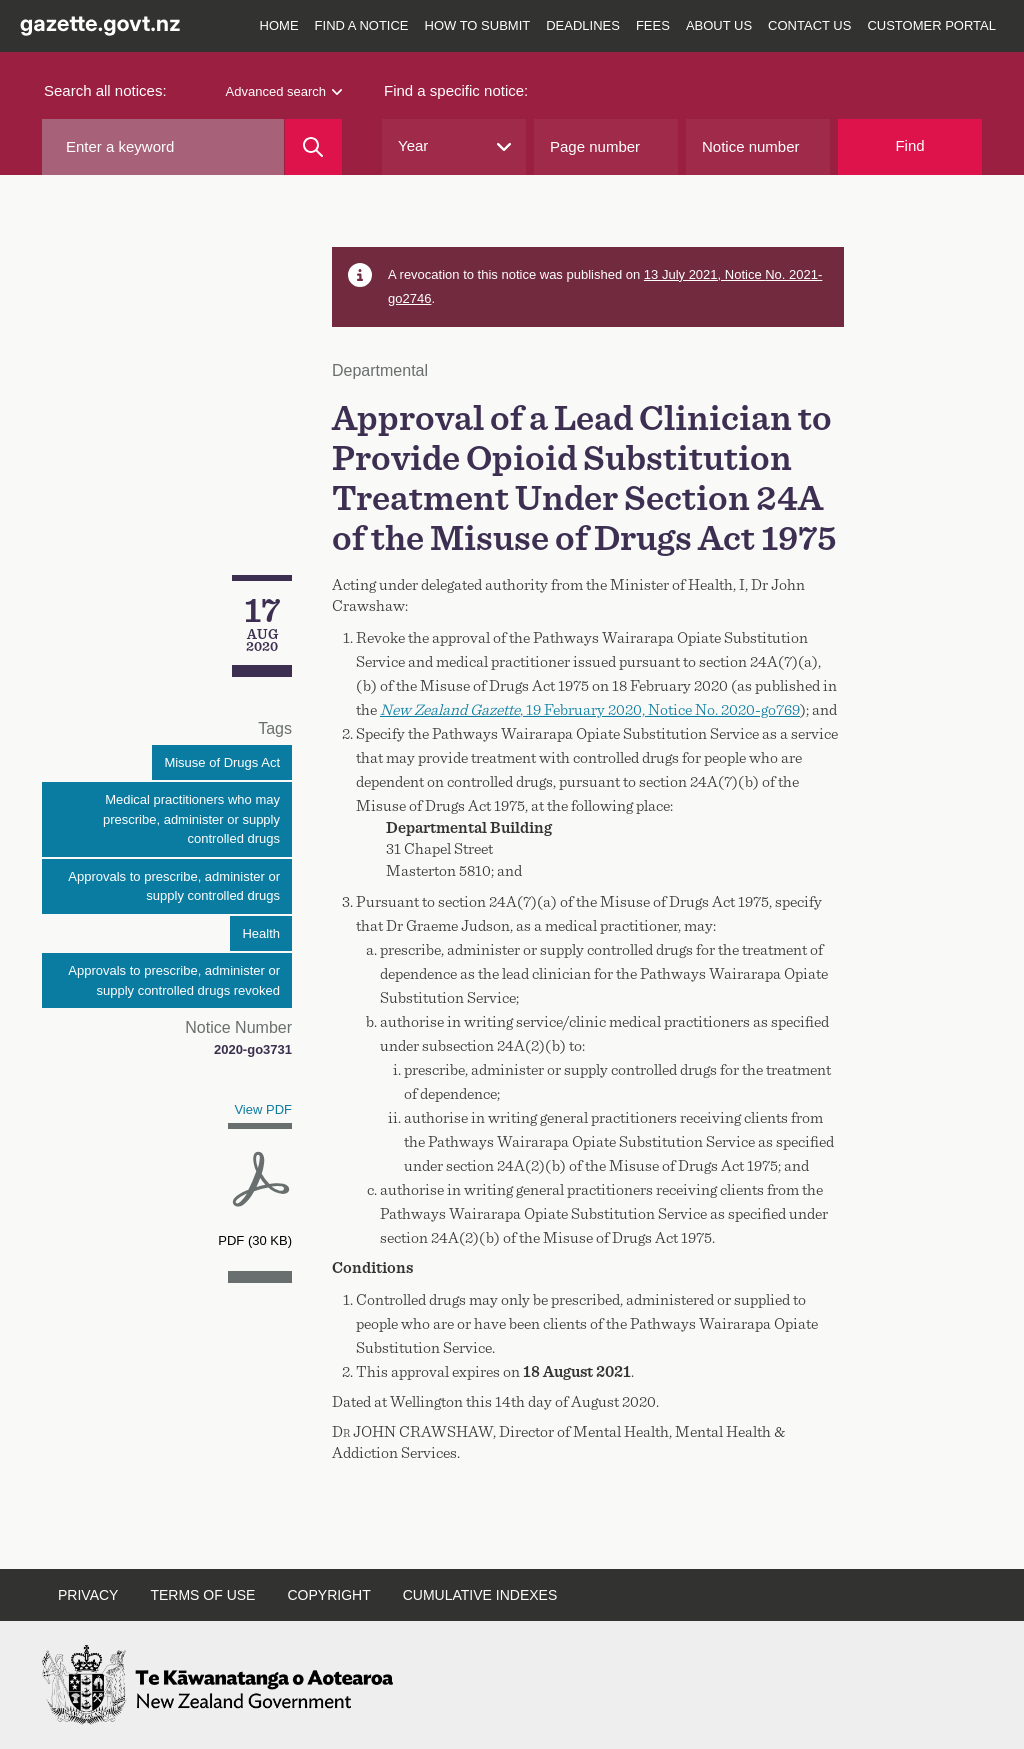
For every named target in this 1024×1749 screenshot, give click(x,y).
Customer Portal (931, 25)
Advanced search (284, 91)
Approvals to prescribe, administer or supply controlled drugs (174, 886)
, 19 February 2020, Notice (590, 710)
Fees (653, 25)
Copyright (328, 1595)
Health (261, 933)
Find (909, 145)
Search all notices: (105, 90)
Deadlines (583, 25)
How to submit (478, 25)
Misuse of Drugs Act (222, 762)
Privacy (88, 1595)
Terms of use (202, 1595)
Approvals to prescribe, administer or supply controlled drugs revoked (174, 980)
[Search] (313, 147)
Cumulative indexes (480, 1595)
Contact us (809, 25)
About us (719, 25)
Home (279, 25)
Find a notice (362, 25)
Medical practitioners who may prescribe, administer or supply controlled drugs (191, 819)
